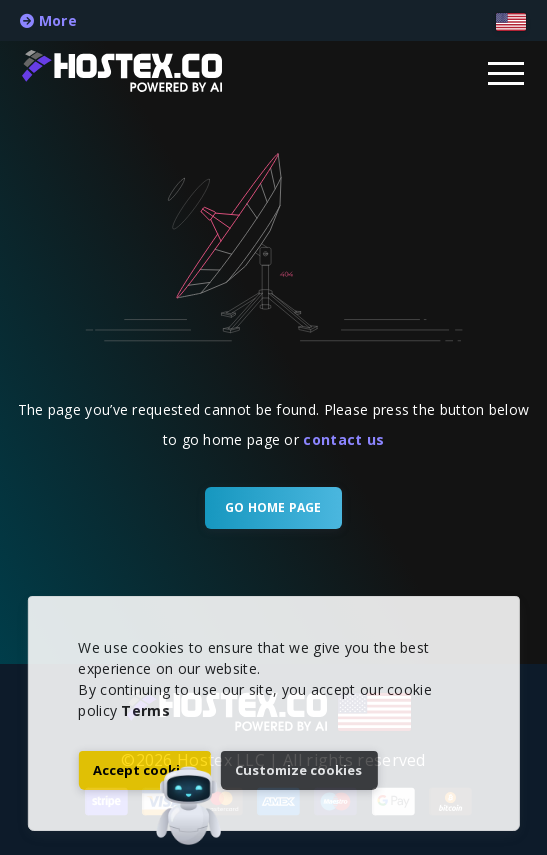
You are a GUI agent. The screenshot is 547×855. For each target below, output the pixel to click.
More (48, 20)
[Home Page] (142, 71)
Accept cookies (144, 770)
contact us (343, 439)
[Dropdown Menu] (506, 72)
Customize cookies (298, 770)
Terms (145, 710)
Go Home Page (273, 507)
